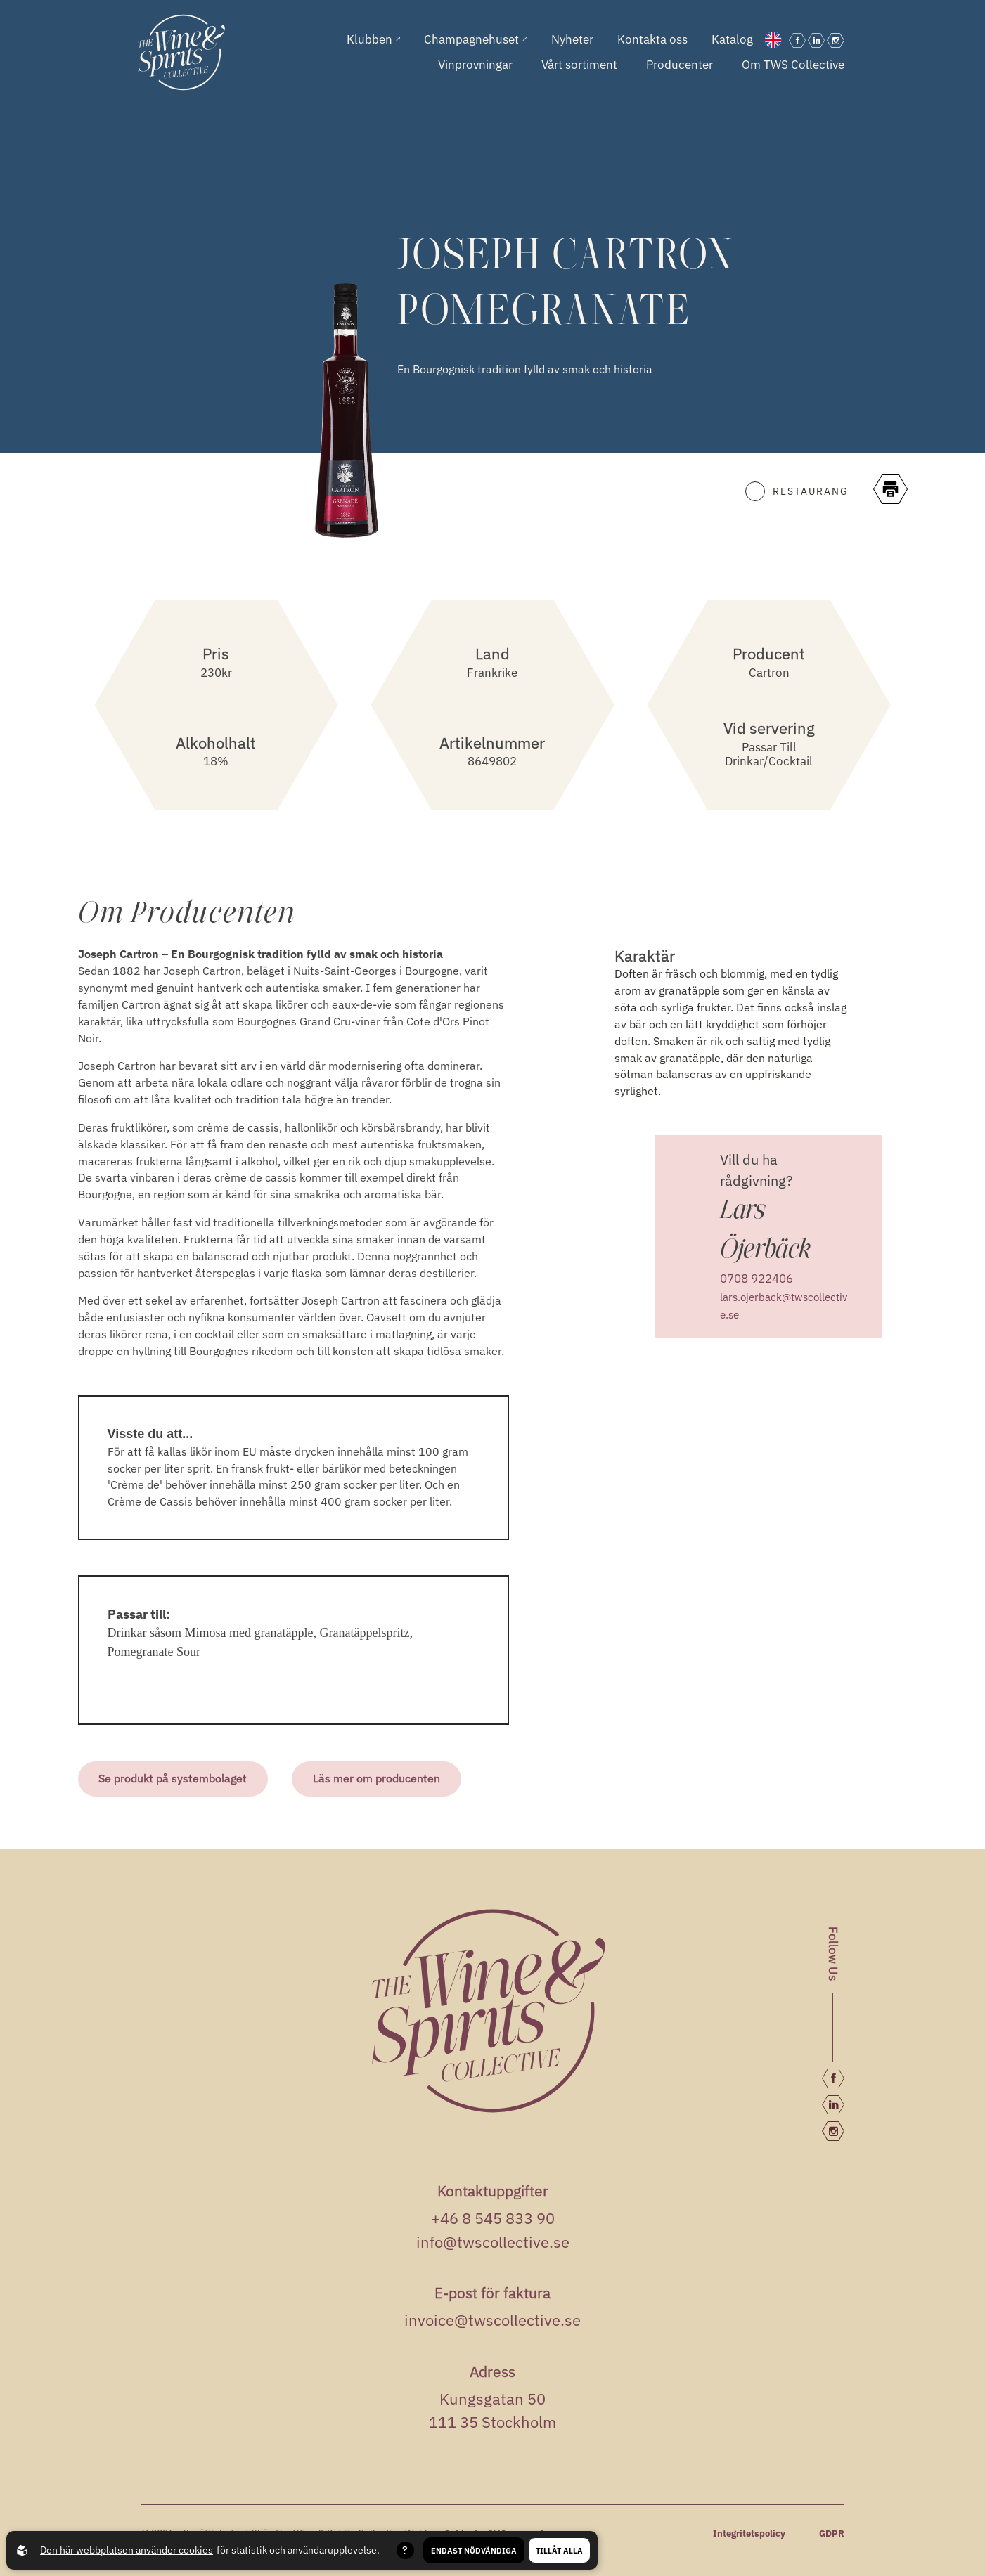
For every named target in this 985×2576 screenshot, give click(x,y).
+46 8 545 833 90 (493, 2218)
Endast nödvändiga (474, 2550)
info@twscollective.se (492, 2241)
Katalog (732, 40)
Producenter (679, 64)
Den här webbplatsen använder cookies (126, 2550)
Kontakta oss (652, 40)
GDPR (831, 2533)
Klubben (374, 40)
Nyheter (572, 40)
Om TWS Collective (793, 64)
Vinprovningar (475, 64)
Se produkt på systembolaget (173, 1778)
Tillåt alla (559, 2550)
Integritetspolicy (749, 2533)
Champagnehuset (475, 40)
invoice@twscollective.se (492, 2320)
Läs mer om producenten (377, 1778)
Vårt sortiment (579, 64)
